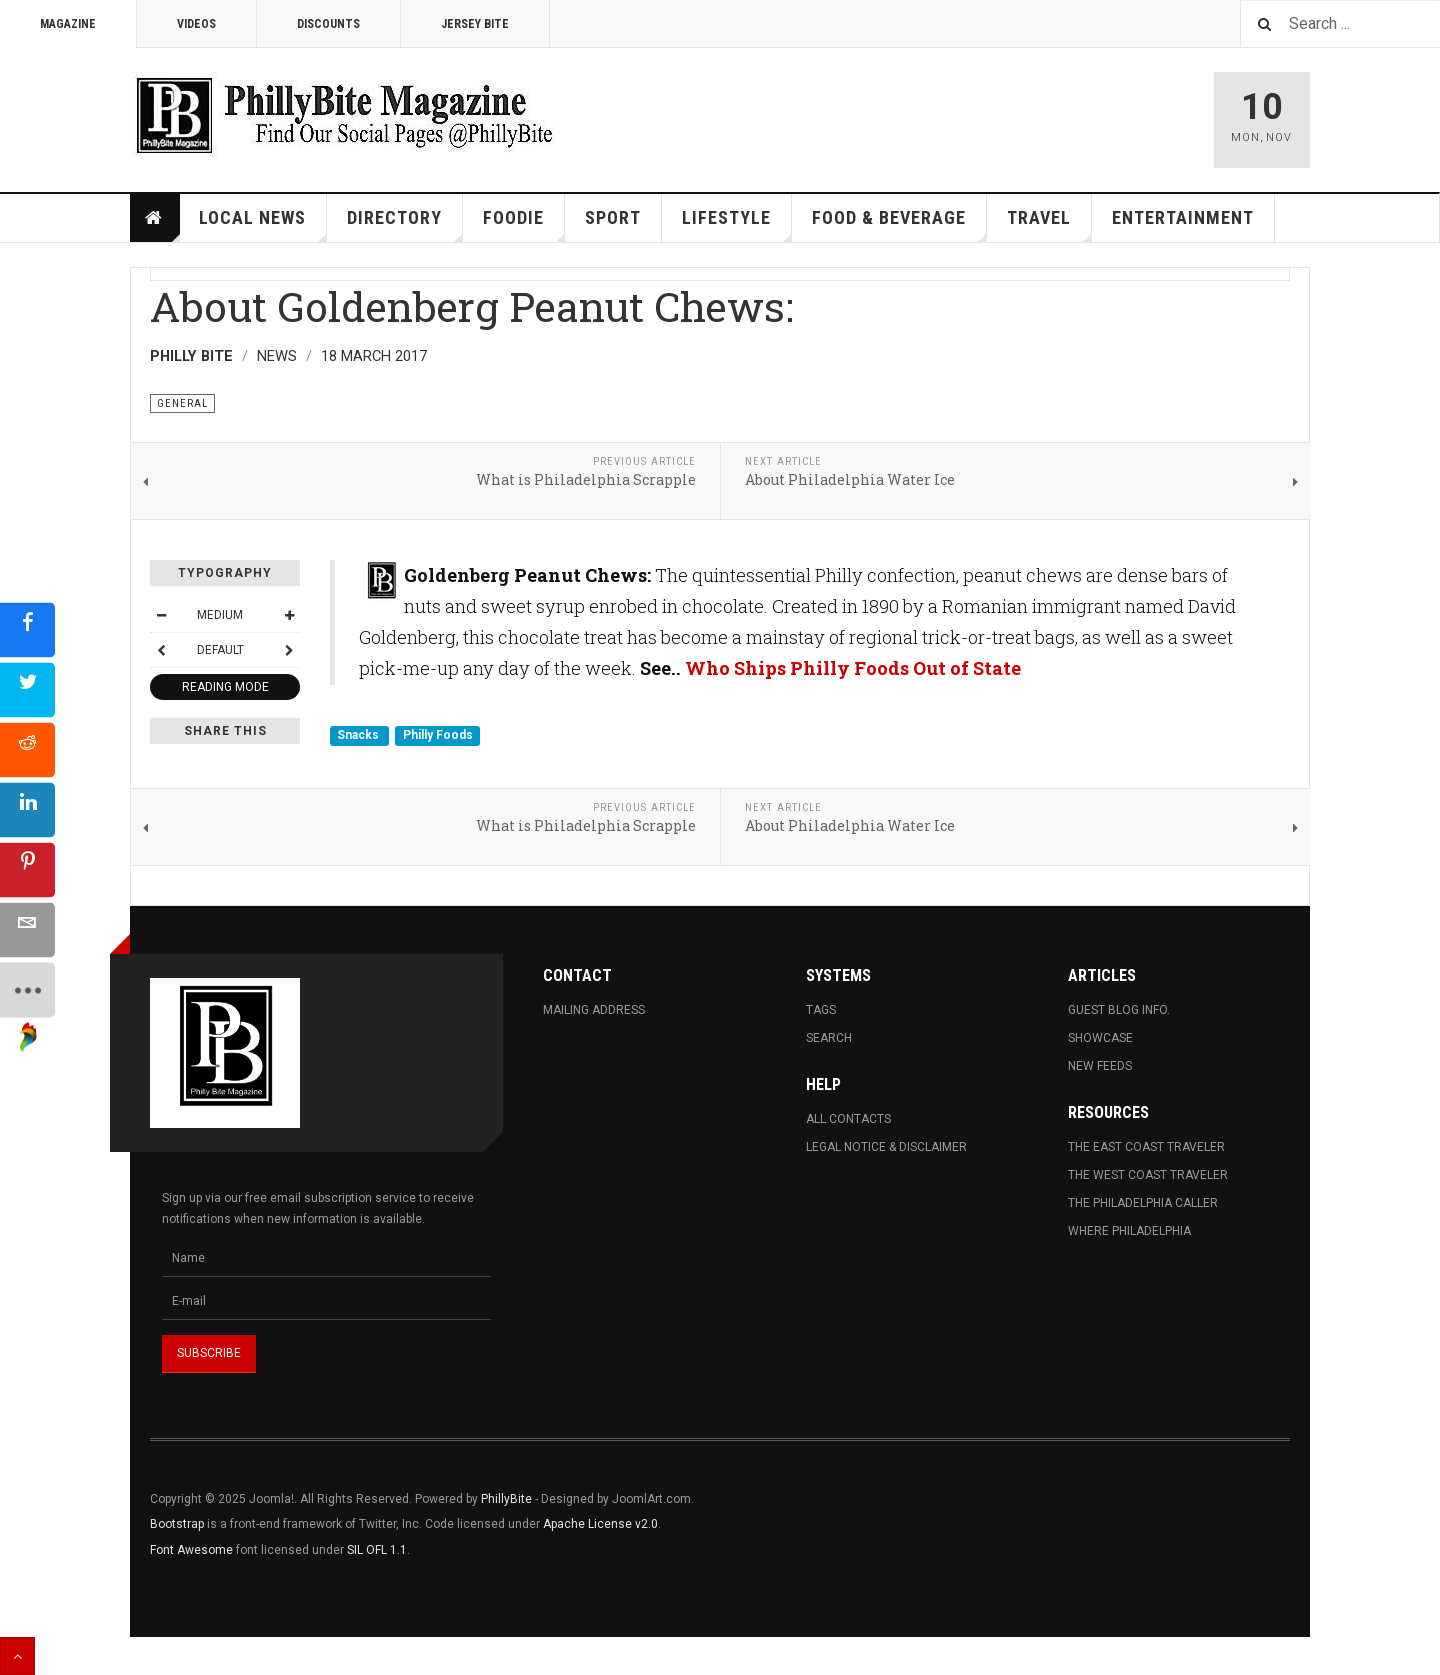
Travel (1049, 224)
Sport (613, 217)
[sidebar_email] (27, 929)
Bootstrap (177, 1524)
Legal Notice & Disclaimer (886, 1147)
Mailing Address (594, 1010)
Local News (263, 224)
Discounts (328, 24)
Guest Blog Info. (1119, 1010)
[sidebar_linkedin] (27, 809)
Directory (405, 224)
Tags (821, 1010)
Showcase (1100, 1038)
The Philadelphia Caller (1143, 1203)
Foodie (524, 224)
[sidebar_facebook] (27, 629)
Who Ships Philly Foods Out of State (853, 668)
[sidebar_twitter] (27, 689)
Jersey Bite (475, 24)
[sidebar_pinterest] (27, 869)
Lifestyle (737, 224)
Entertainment (1183, 217)
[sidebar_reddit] (27, 749)
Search (829, 1038)
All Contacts (848, 1119)
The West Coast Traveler (1148, 1175)
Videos (196, 24)
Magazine (68, 24)
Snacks (359, 736)
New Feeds (1100, 1066)
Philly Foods (438, 736)
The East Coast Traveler (1146, 1147)
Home (155, 218)
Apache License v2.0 (600, 1524)
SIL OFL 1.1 (377, 1550)
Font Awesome (191, 1550)
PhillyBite (506, 1499)
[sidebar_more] (27, 989)
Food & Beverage (899, 224)
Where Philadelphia (1129, 1231)
